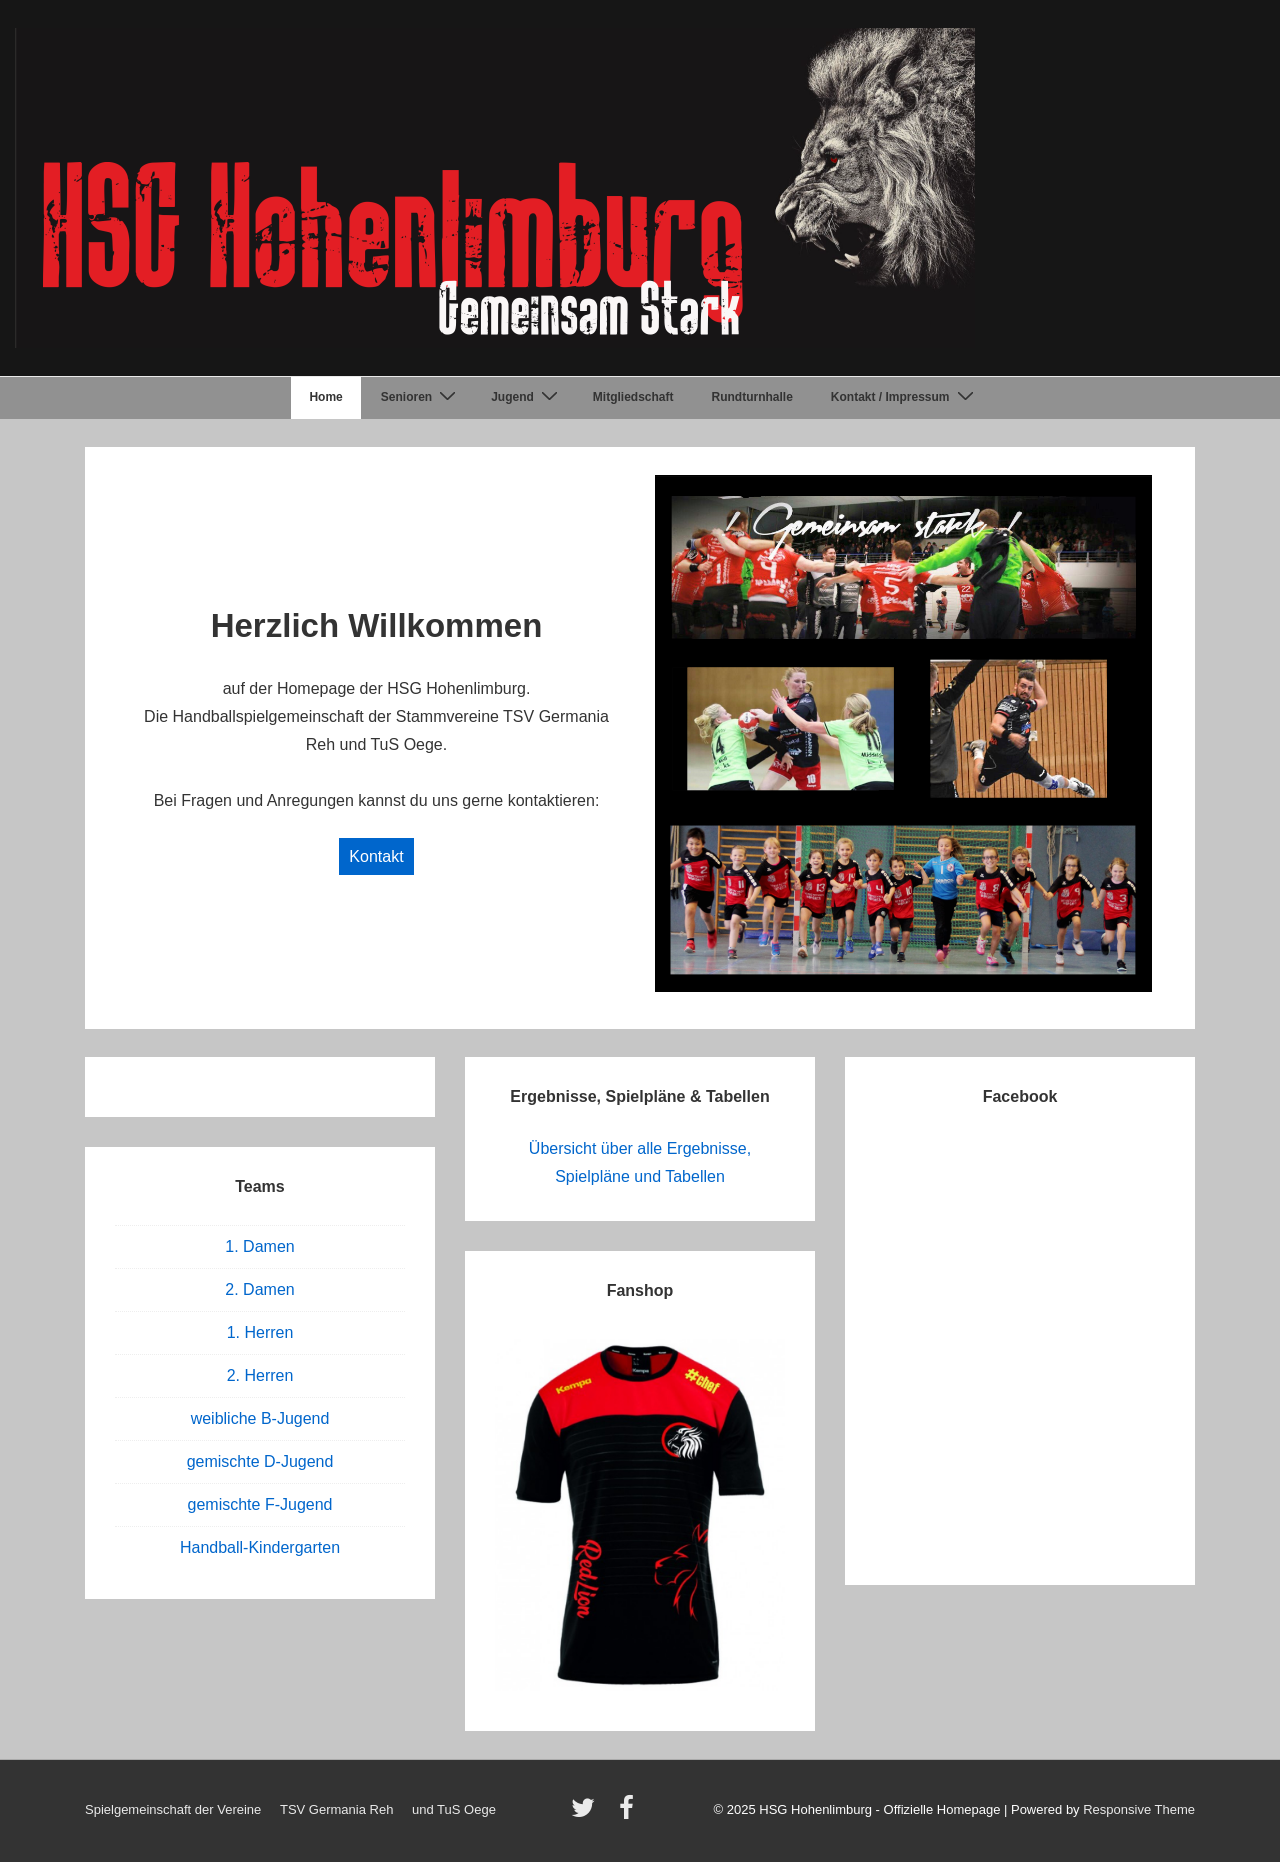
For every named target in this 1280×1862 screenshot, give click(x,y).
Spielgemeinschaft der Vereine (173, 1809)
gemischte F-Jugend (260, 1504)
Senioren (421, 397)
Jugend (527, 397)
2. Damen (259, 1289)
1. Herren (260, 1332)
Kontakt (376, 856)
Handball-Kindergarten (260, 1547)
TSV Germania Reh (336, 1809)
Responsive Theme (1139, 1809)
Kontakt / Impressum (905, 397)
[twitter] (587, 1814)
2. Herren (260, 1375)
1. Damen (259, 1246)
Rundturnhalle (752, 397)
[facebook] (629, 1814)
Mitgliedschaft (633, 397)
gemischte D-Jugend (260, 1461)
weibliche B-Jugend (260, 1418)
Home (325, 397)
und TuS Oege (454, 1809)
